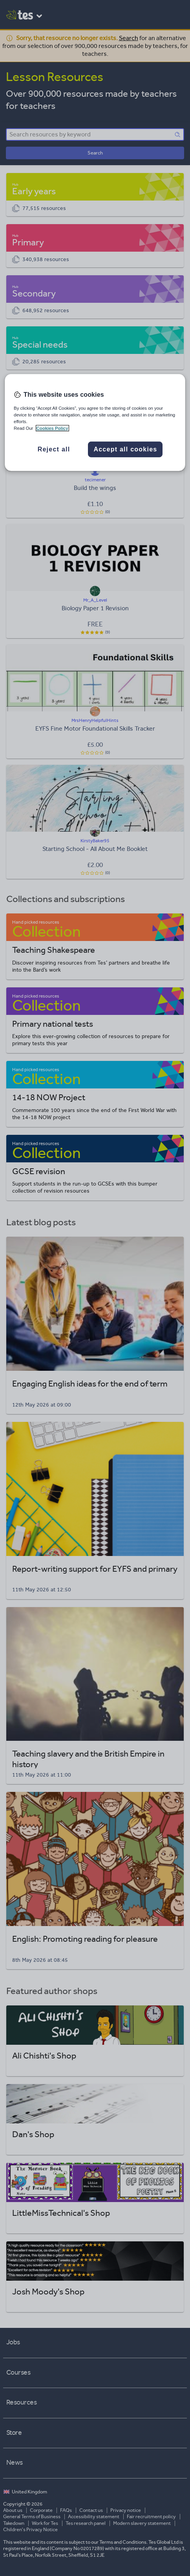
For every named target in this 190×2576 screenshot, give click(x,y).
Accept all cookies (125, 449)
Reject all (54, 449)
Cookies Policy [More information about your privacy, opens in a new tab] (52, 428)
